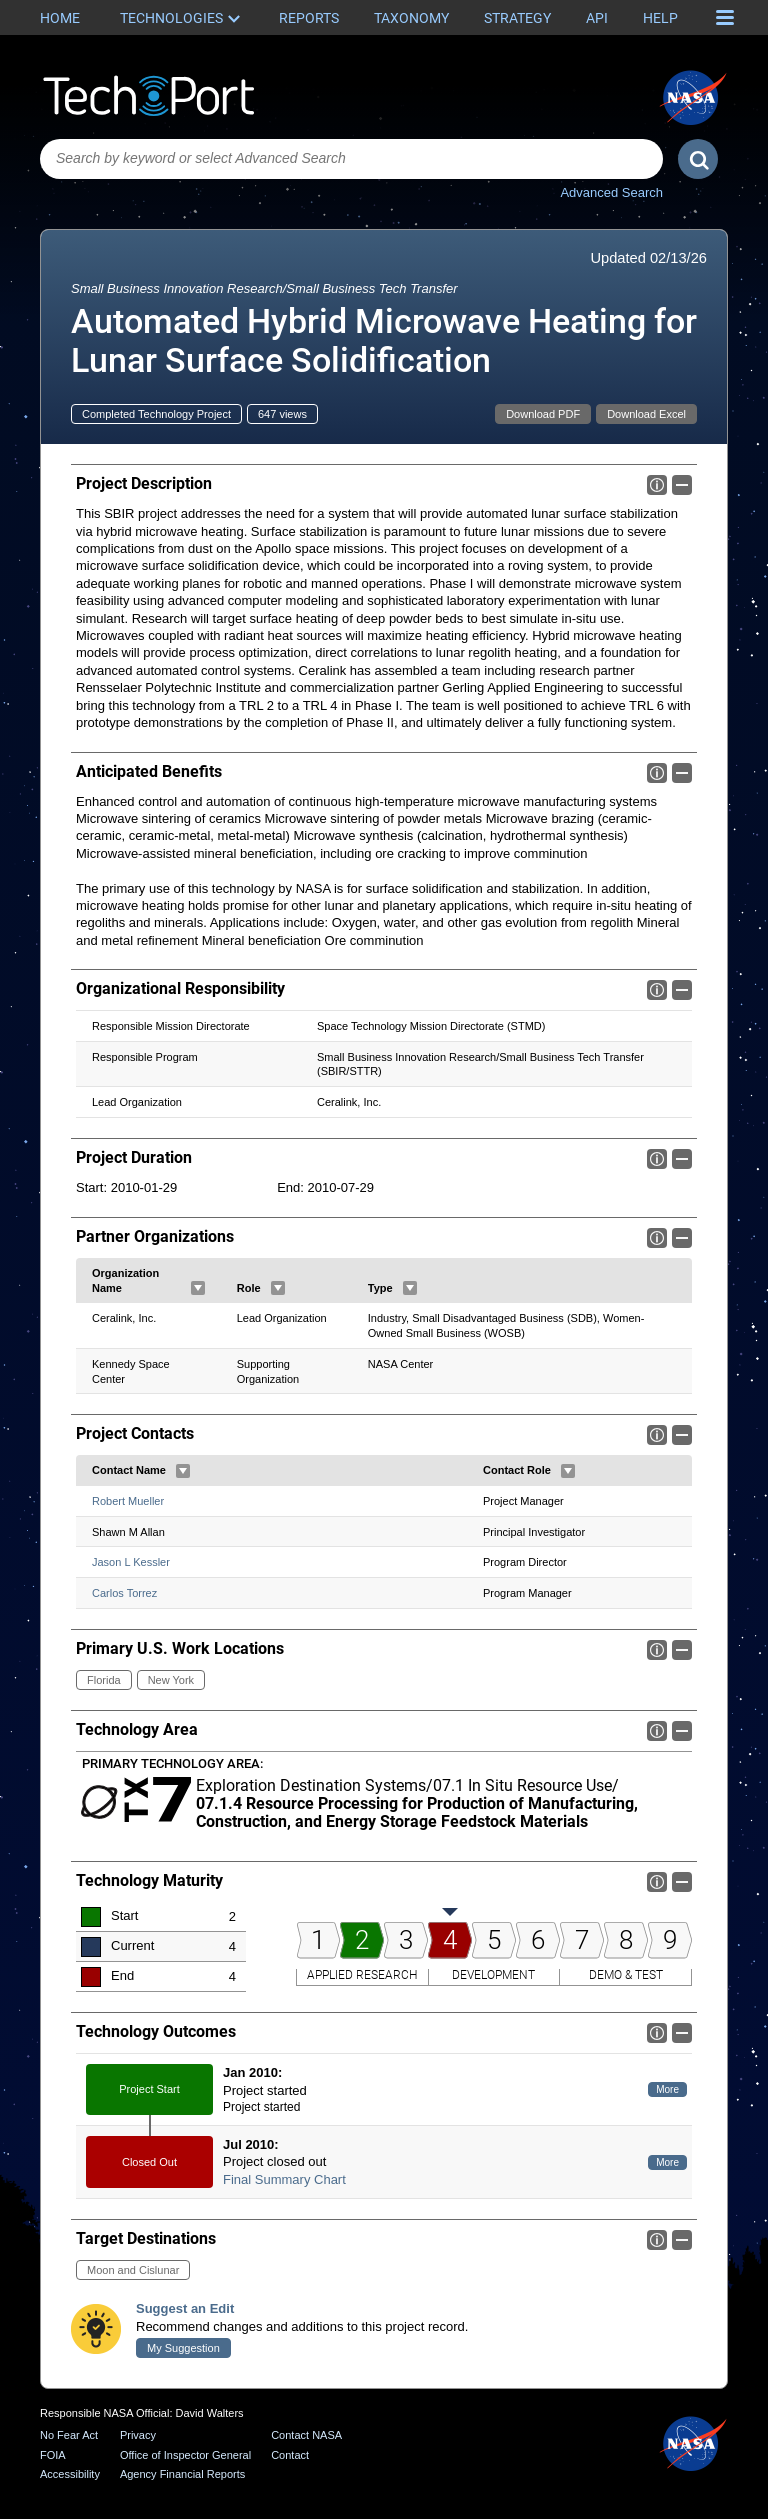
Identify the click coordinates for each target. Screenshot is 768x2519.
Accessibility (70, 2474)
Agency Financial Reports (182, 2474)
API (597, 18)
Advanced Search (611, 192)
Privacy (138, 2435)
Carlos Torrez (124, 1593)
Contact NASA (306, 2435)
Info (657, 485)
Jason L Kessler (131, 1562)
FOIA (53, 2455)
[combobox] (351, 159)
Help (660, 18)
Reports (309, 18)
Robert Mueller (128, 1501)
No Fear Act (69, 2435)
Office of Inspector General (185, 2455)
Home (60, 18)
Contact (290, 2455)
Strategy (517, 18)
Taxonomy (411, 18)
